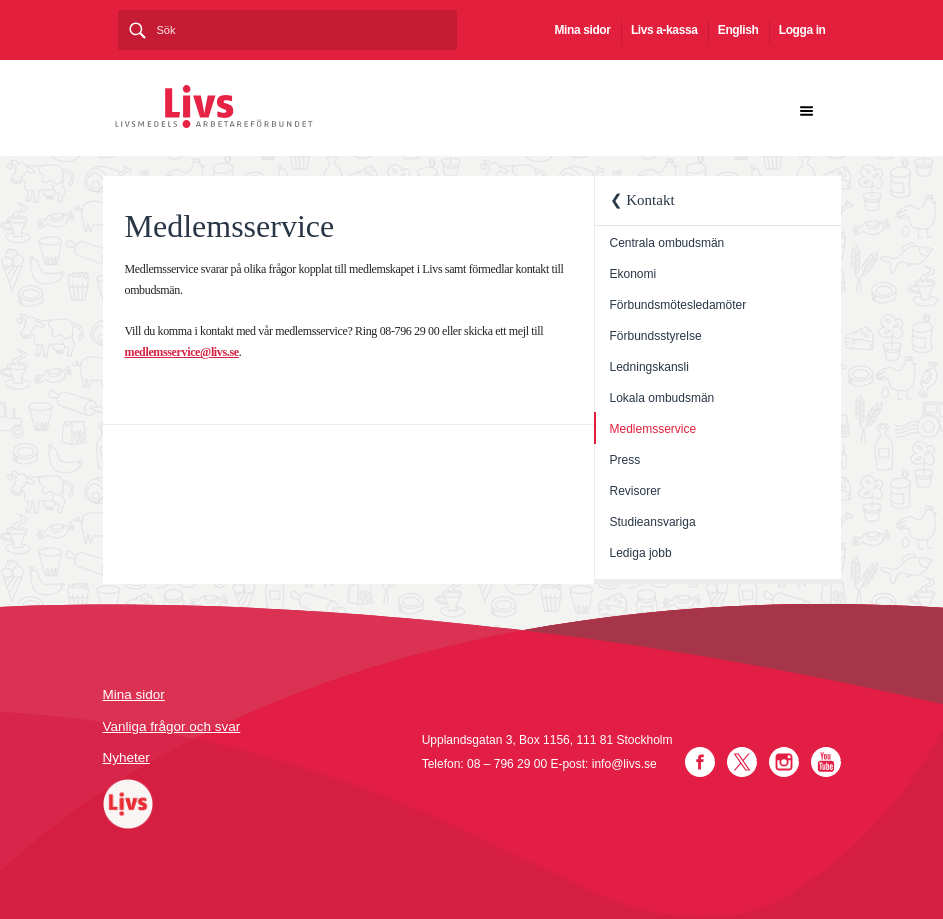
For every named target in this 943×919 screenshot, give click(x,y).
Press (625, 460)
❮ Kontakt (642, 200)
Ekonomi (633, 274)
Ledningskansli (649, 367)
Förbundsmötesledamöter (678, 305)
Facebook (700, 762)
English (738, 30)
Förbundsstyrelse (656, 336)
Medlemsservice (653, 429)
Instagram (784, 762)
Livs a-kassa (664, 30)
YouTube (826, 762)
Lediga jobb (641, 553)
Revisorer (635, 491)
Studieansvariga (653, 522)
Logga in (802, 30)
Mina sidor (583, 30)
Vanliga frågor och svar (172, 726)
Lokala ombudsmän (662, 398)
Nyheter (126, 757)
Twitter (742, 762)
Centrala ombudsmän (667, 243)
